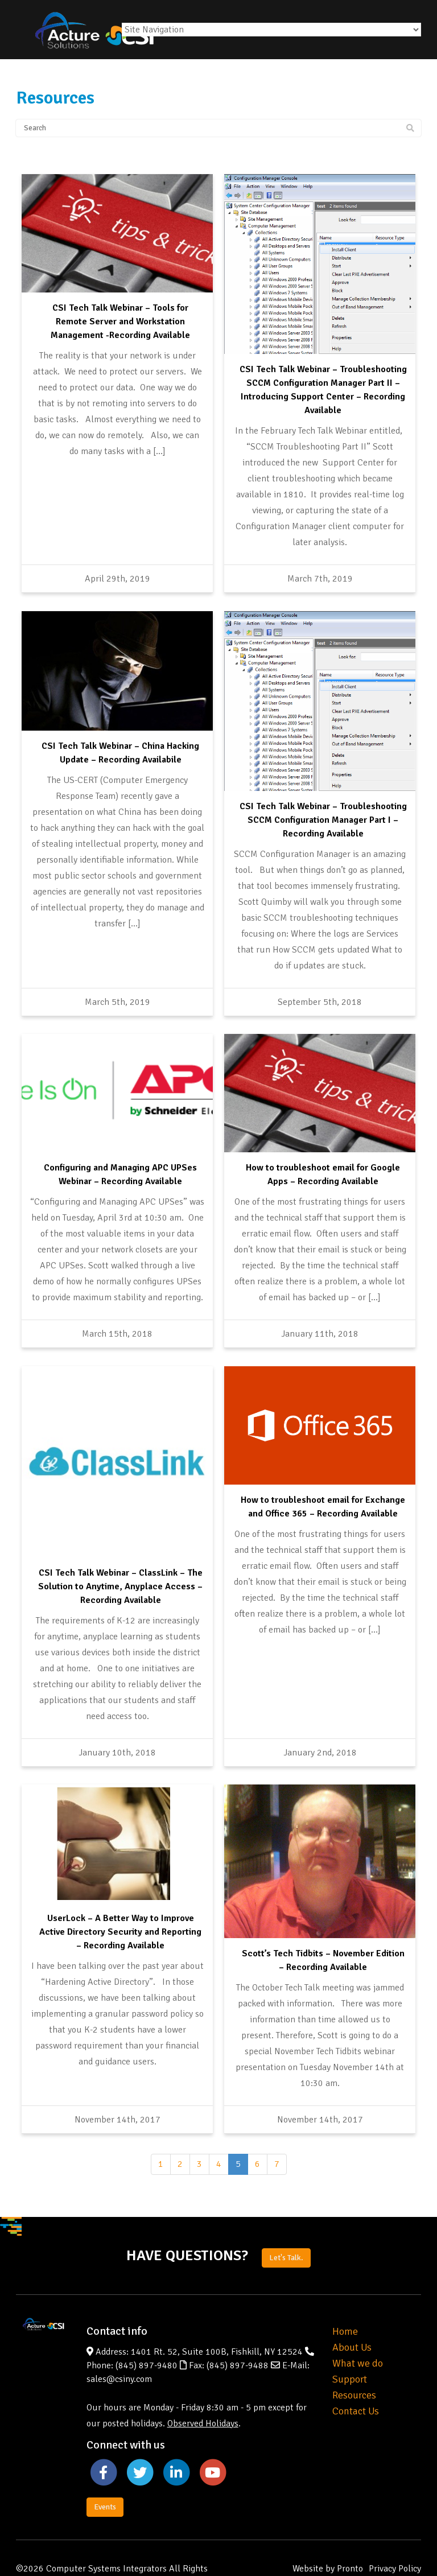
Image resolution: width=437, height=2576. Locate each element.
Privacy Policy (395, 2536)
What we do (357, 2330)
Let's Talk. (286, 2225)
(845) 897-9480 (147, 2333)
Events (105, 2474)
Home (345, 2299)
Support (349, 2346)
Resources (354, 2362)
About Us (352, 2315)
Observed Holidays (202, 2391)
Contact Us (355, 2378)
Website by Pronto (327, 2536)
